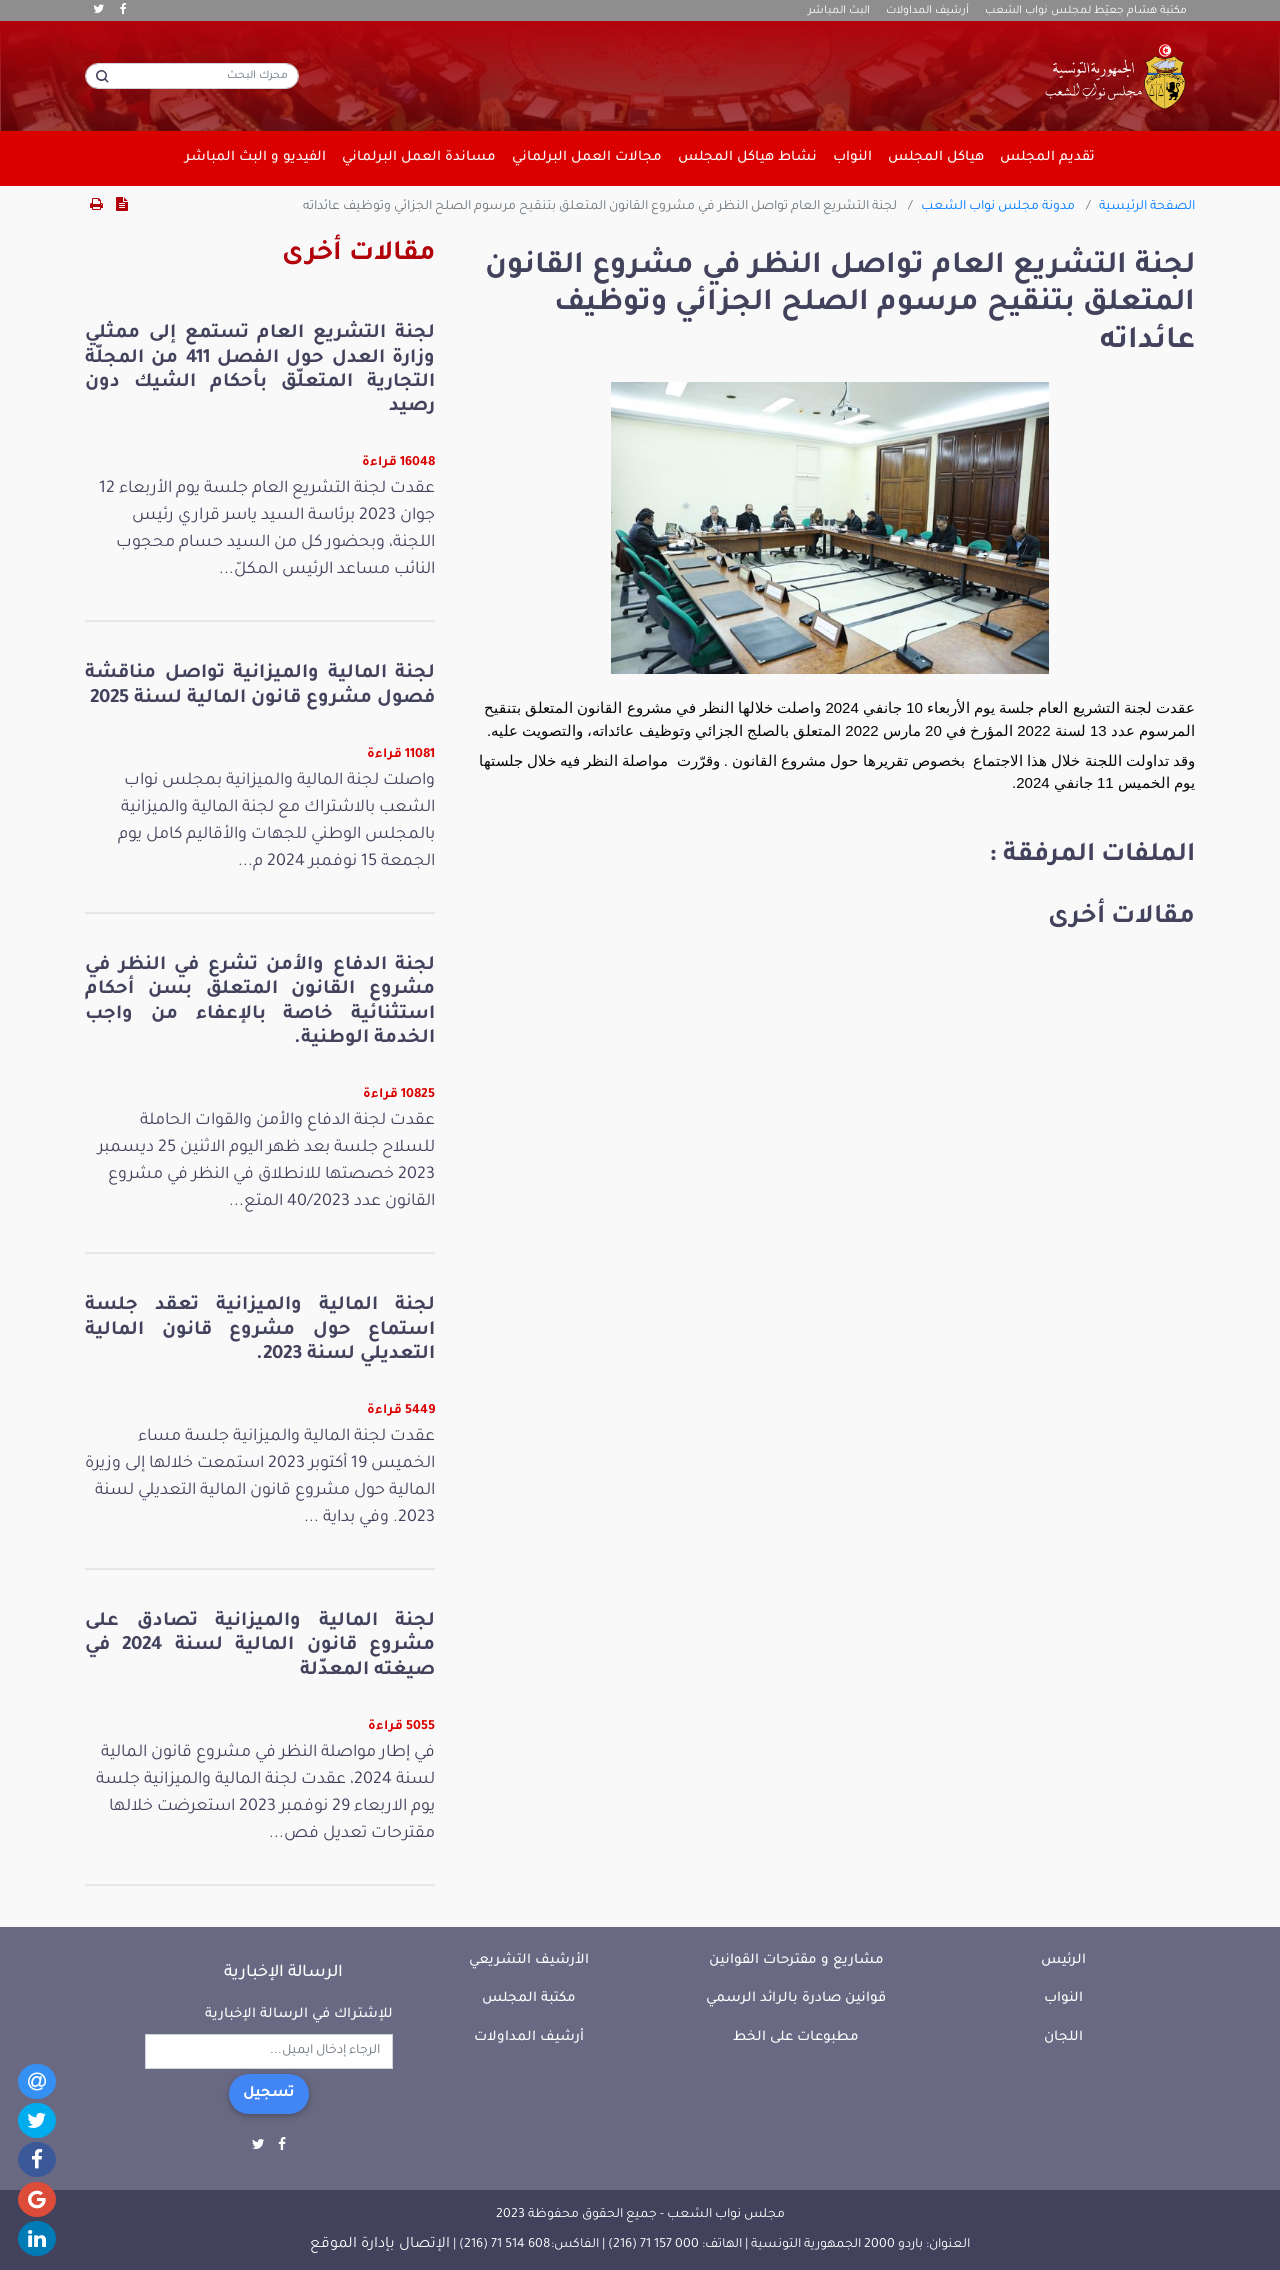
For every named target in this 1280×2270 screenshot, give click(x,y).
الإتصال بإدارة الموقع (380, 2245)
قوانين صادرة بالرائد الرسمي (796, 1998)
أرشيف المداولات (927, 11)
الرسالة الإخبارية (283, 1973)
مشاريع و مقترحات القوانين (796, 1960)
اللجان (1063, 2037)
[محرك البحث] (192, 76)
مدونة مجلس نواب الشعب (998, 207)
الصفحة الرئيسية (1147, 207)
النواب (1063, 1998)
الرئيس (1063, 1960)
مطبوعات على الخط (796, 2037)
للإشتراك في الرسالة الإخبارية (299, 2014)
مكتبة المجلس (529, 1998)
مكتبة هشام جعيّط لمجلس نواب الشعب (1086, 11)
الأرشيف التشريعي (529, 1960)
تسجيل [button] (269, 2094)
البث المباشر (839, 11)
